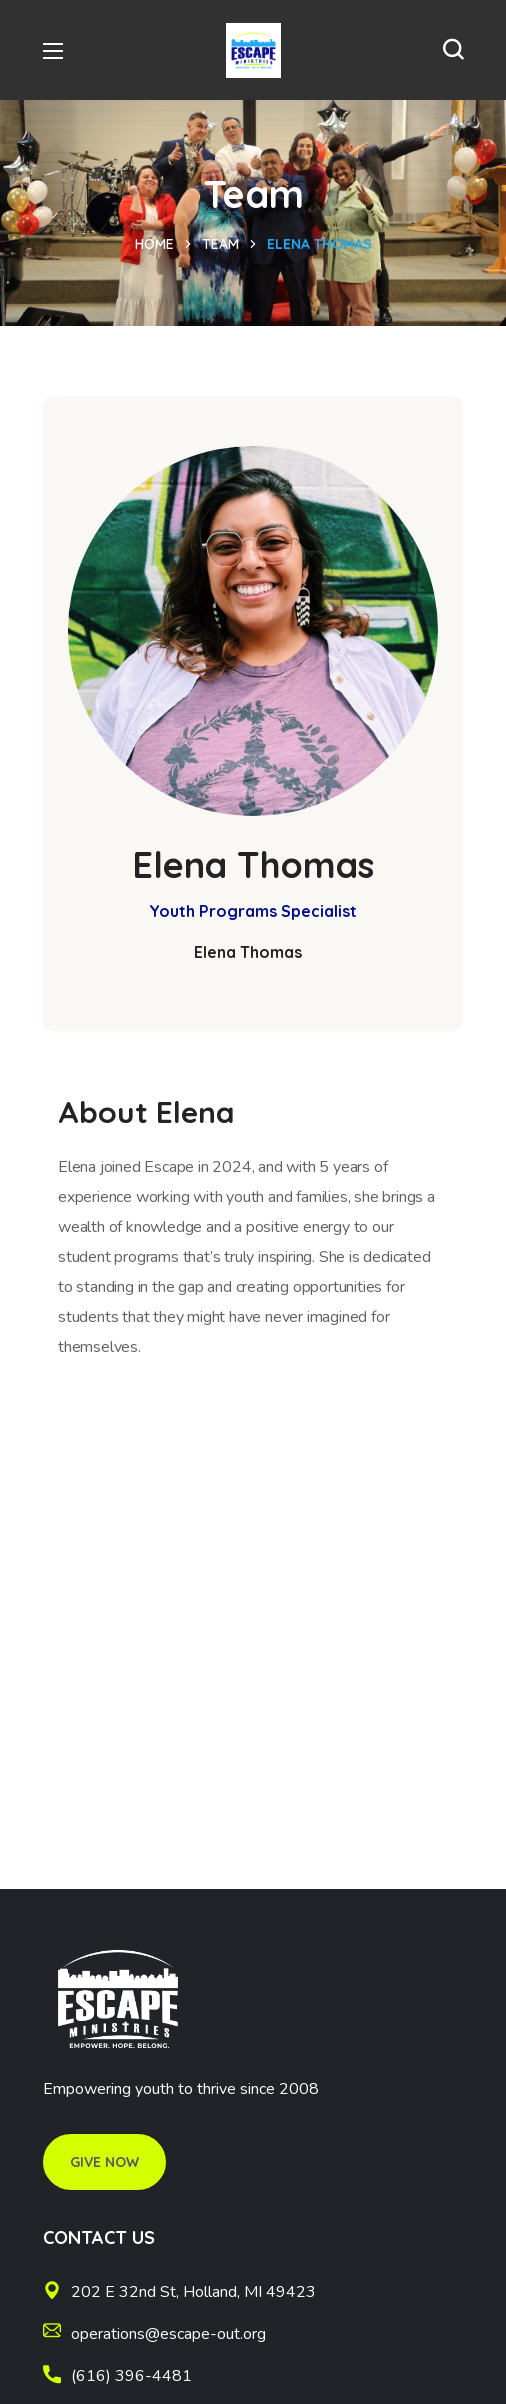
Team (220, 244)
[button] (453, 50)
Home (154, 244)
